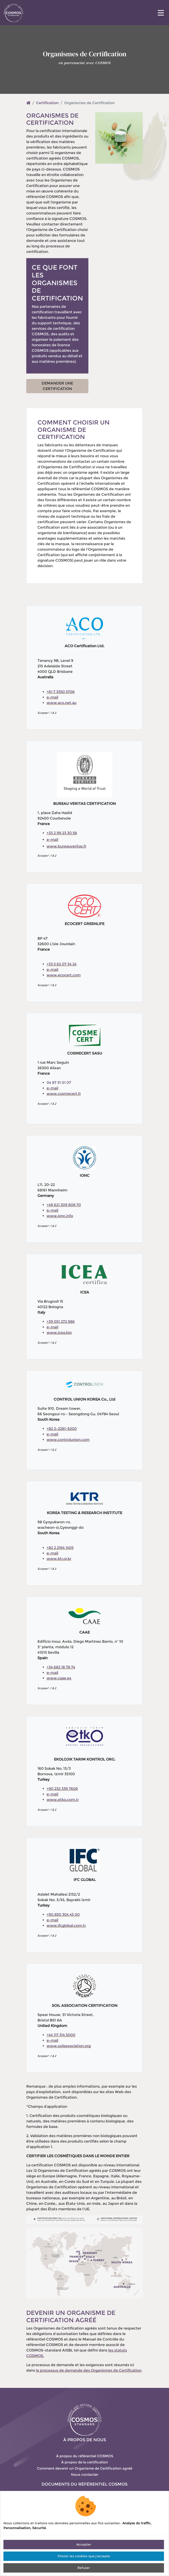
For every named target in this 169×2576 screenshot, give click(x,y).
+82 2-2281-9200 (62, 1428)
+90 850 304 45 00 (63, 1914)
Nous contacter (84, 2474)
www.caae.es (59, 1678)
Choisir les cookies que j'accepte (84, 2556)
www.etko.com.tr (63, 1799)
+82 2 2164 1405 (60, 1547)
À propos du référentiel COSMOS (84, 2456)
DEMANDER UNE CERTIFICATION (57, 386)
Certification (47, 103)
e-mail (52, 697)
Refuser (83, 2568)
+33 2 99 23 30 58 (62, 833)
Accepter (83, 2544)
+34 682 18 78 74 (61, 1667)
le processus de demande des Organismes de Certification (88, 2370)
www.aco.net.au (62, 703)
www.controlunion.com (68, 1439)
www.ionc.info (60, 1216)
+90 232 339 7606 (62, 1788)
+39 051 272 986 (61, 1321)
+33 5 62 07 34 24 (62, 964)
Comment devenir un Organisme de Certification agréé (84, 2468)
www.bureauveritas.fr (66, 846)
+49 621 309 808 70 (64, 1205)
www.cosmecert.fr (64, 1093)
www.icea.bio (59, 1332)
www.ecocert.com (64, 975)
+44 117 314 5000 (61, 2035)
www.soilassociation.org (69, 2046)
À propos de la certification (84, 2462)
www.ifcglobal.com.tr (66, 1925)
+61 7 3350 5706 (61, 692)
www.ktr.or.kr (59, 1558)
